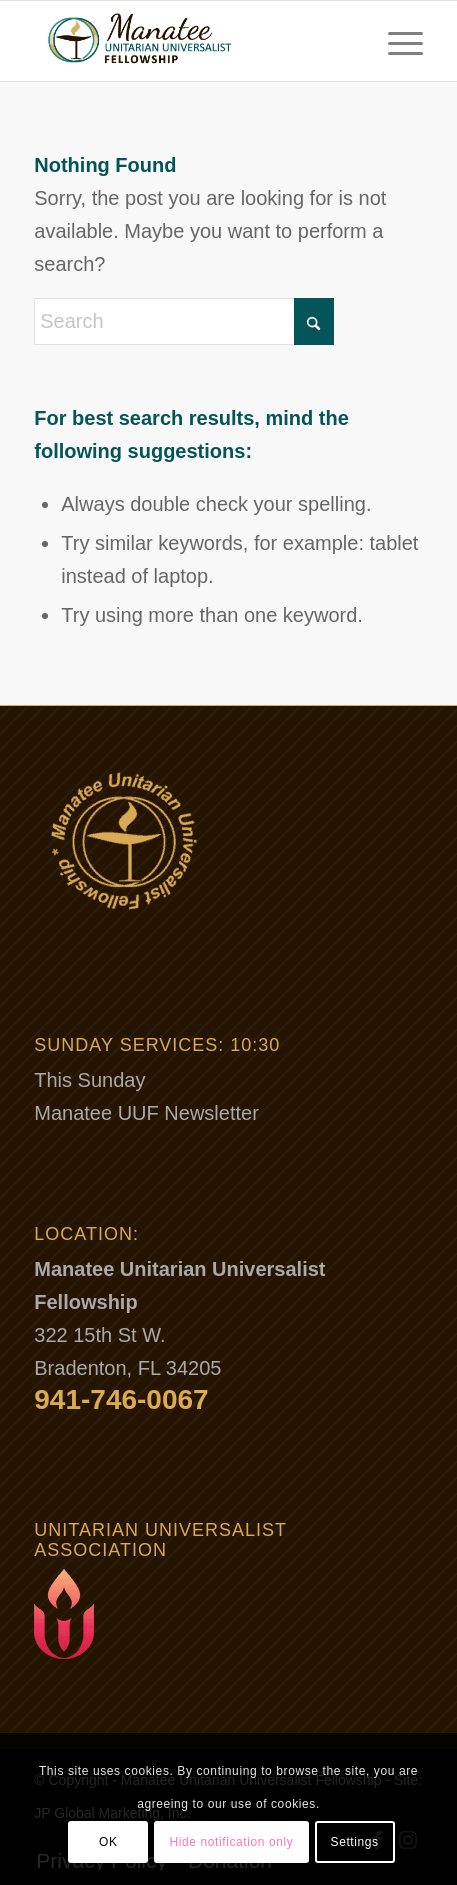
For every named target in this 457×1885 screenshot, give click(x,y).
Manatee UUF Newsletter (146, 1113)
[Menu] (395, 41)
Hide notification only (232, 1842)
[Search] (184, 321)
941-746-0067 (121, 1399)
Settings (355, 1842)
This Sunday (89, 1080)
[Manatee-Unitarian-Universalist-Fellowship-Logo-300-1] (189, 41)
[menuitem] (395, 41)
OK (108, 1842)
